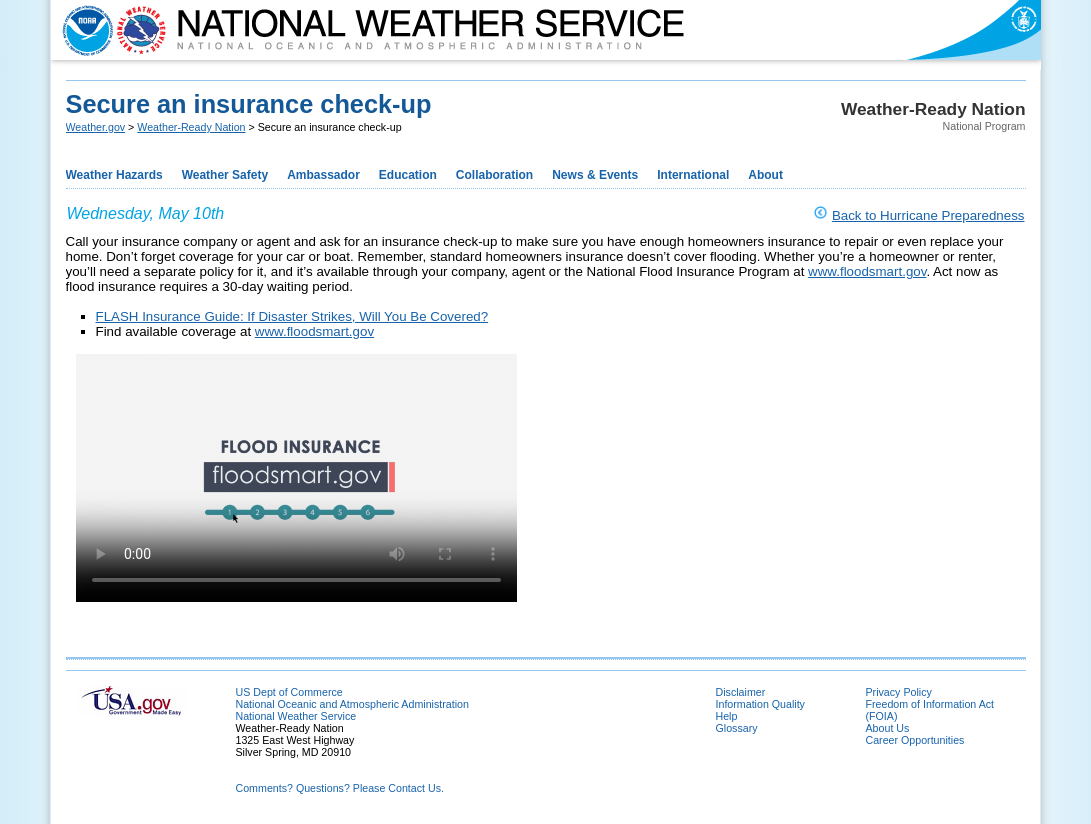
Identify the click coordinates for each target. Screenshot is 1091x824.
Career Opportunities (915, 740)
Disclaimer (741, 692)
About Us (888, 728)
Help (727, 716)
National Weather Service (296, 716)
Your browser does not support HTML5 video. (296, 478)
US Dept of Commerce (289, 692)
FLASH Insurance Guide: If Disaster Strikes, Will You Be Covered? (292, 316)
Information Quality (760, 704)
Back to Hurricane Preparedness (928, 215)
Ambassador (323, 175)
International (693, 175)
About (765, 175)
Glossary (737, 728)
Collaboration (494, 175)
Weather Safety (225, 175)
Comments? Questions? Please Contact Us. (340, 788)
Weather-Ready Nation (191, 127)
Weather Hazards (114, 175)
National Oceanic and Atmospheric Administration (352, 704)
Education (408, 175)
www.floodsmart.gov (867, 271)
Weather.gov (96, 127)
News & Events (595, 175)
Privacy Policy (899, 692)
